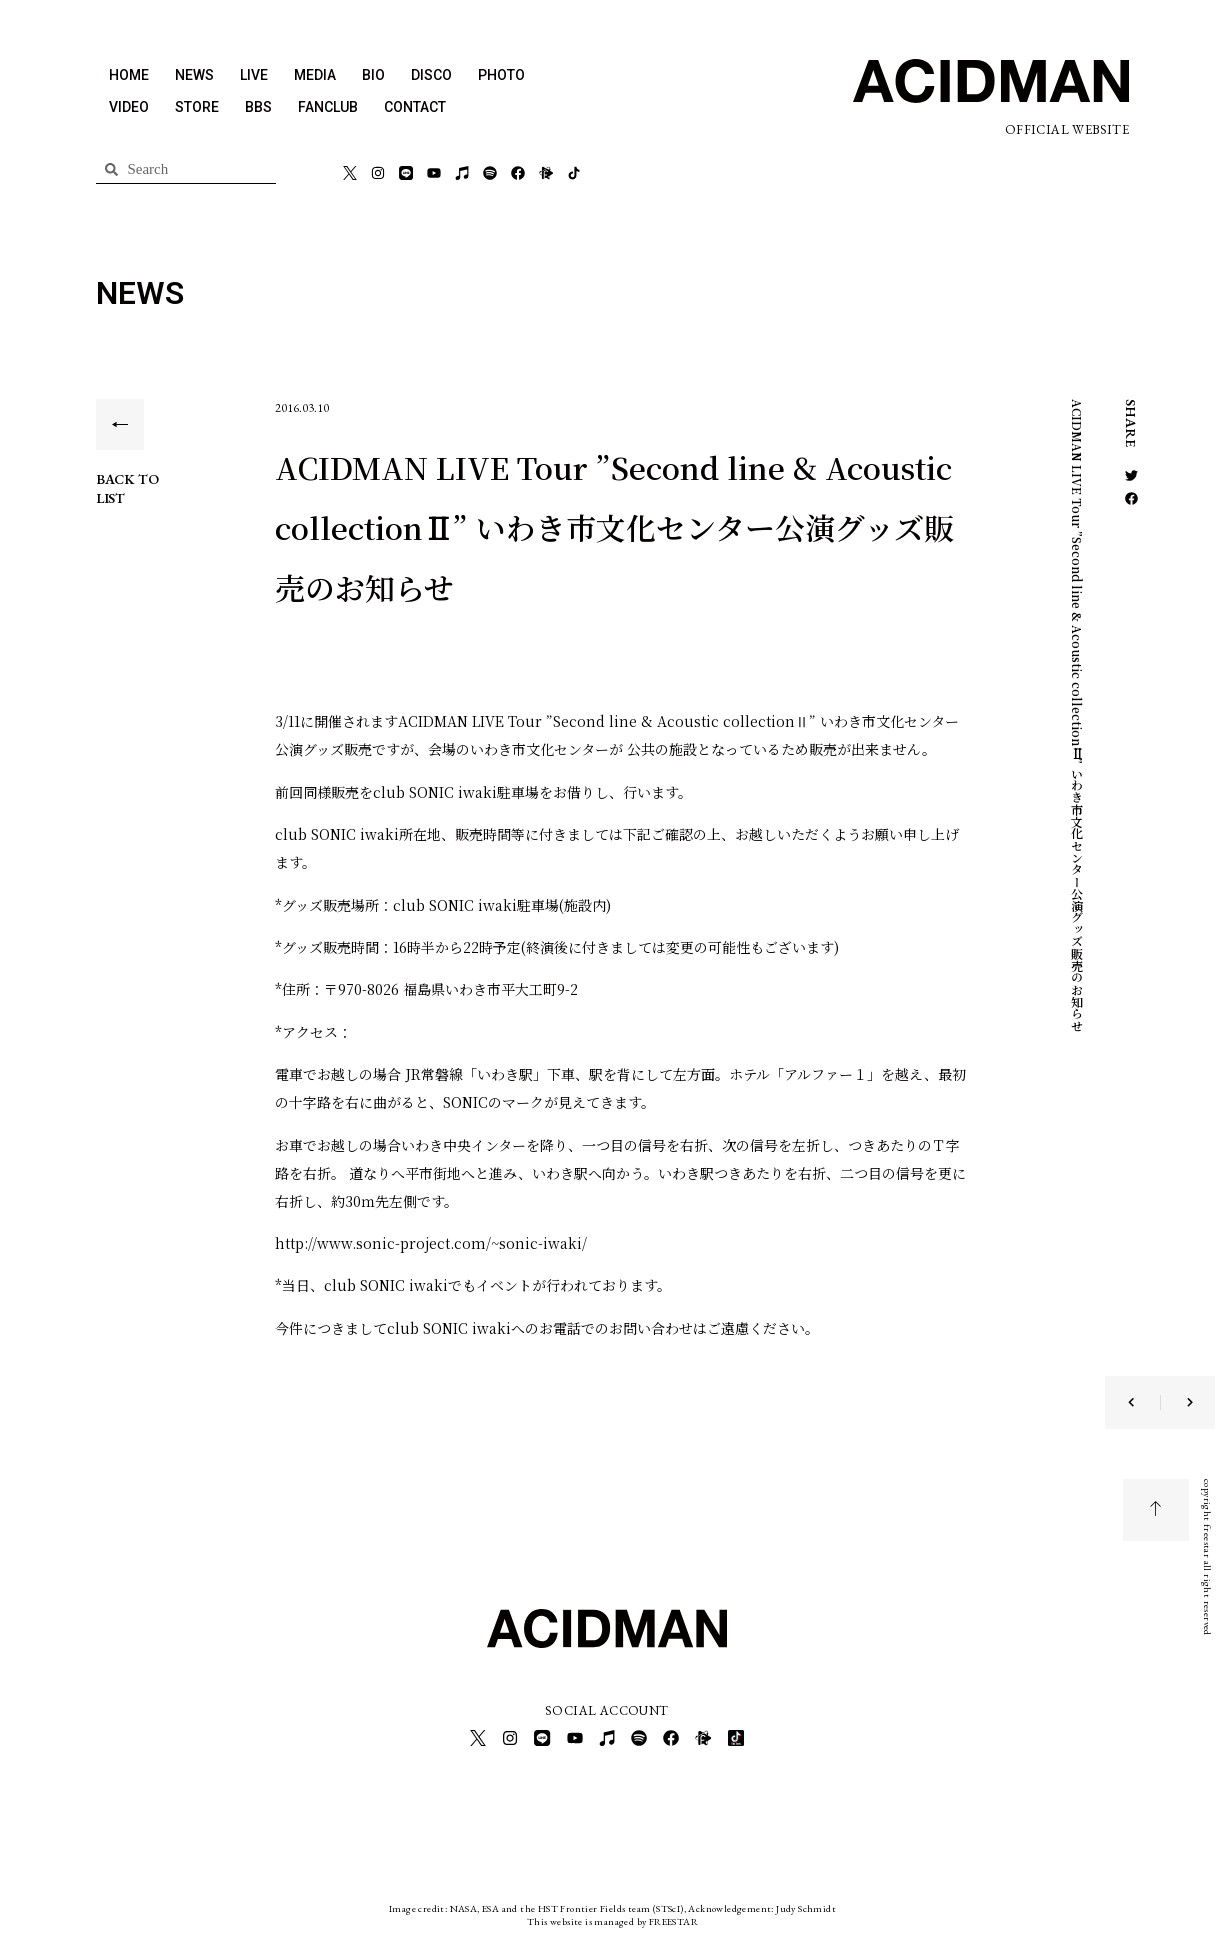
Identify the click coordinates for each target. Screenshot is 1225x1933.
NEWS (194, 75)
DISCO (431, 75)
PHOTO (501, 75)
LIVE (254, 75)
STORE (197, 107)
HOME (129, 75)
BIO (373, 75)
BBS (258, 107)
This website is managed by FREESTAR (612, 1917)
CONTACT (415, 107)
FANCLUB (328, 107)
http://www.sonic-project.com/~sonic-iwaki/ (431, 1243)
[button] (1131, 475)
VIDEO (129, 107)
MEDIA (315, 75)
